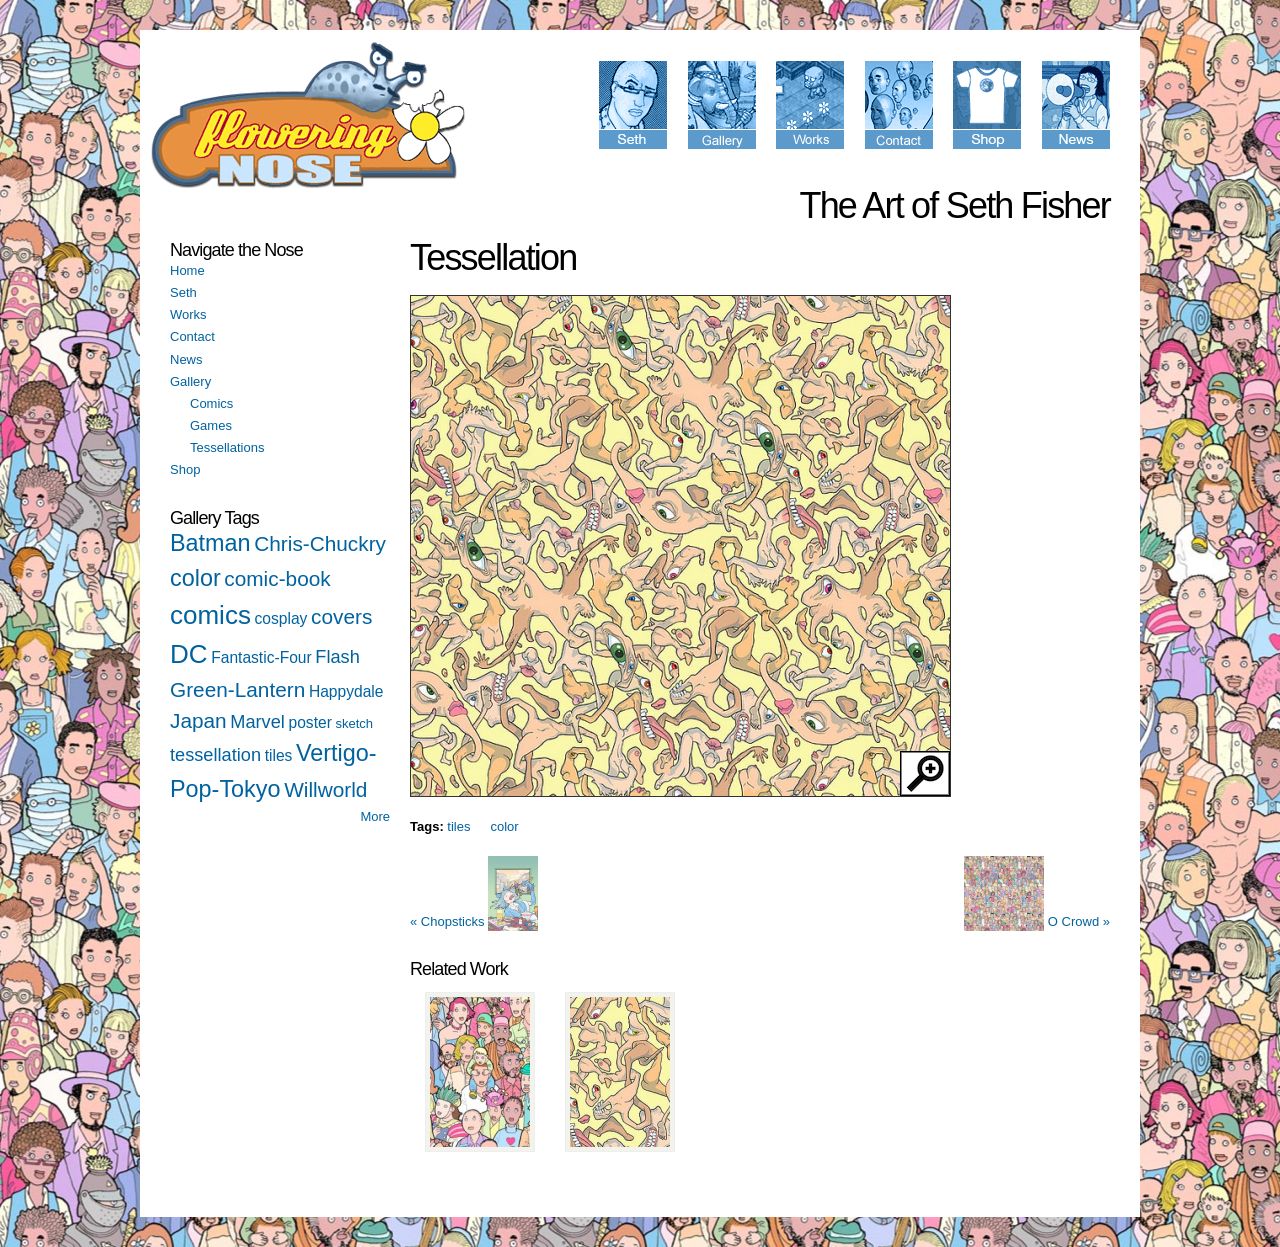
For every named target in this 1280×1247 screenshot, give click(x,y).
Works (188, 314)
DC (189, 654)
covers (341, 616)
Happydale (346, 691)
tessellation (215, 755)
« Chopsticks (474, 921)
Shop (185, 469)
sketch (354, 723)
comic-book (277, 578)
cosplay (281, 618)
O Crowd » (1037, 921)
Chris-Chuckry (320, 543)
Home (187, 270)
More (375, 816)
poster (310, 722)
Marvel (257, 722)
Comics (211, 403)
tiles (279, 755)
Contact (192, 336)
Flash (337, 657)
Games (211, 425)
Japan (198, 720)
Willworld (325, 789)
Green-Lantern (237, 689)
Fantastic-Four (261, 657)
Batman (210, 543)
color (195, 578)
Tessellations (227, 447)
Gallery (190, 381)
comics (210, 615)
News (186, 359)
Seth (183, 292)
